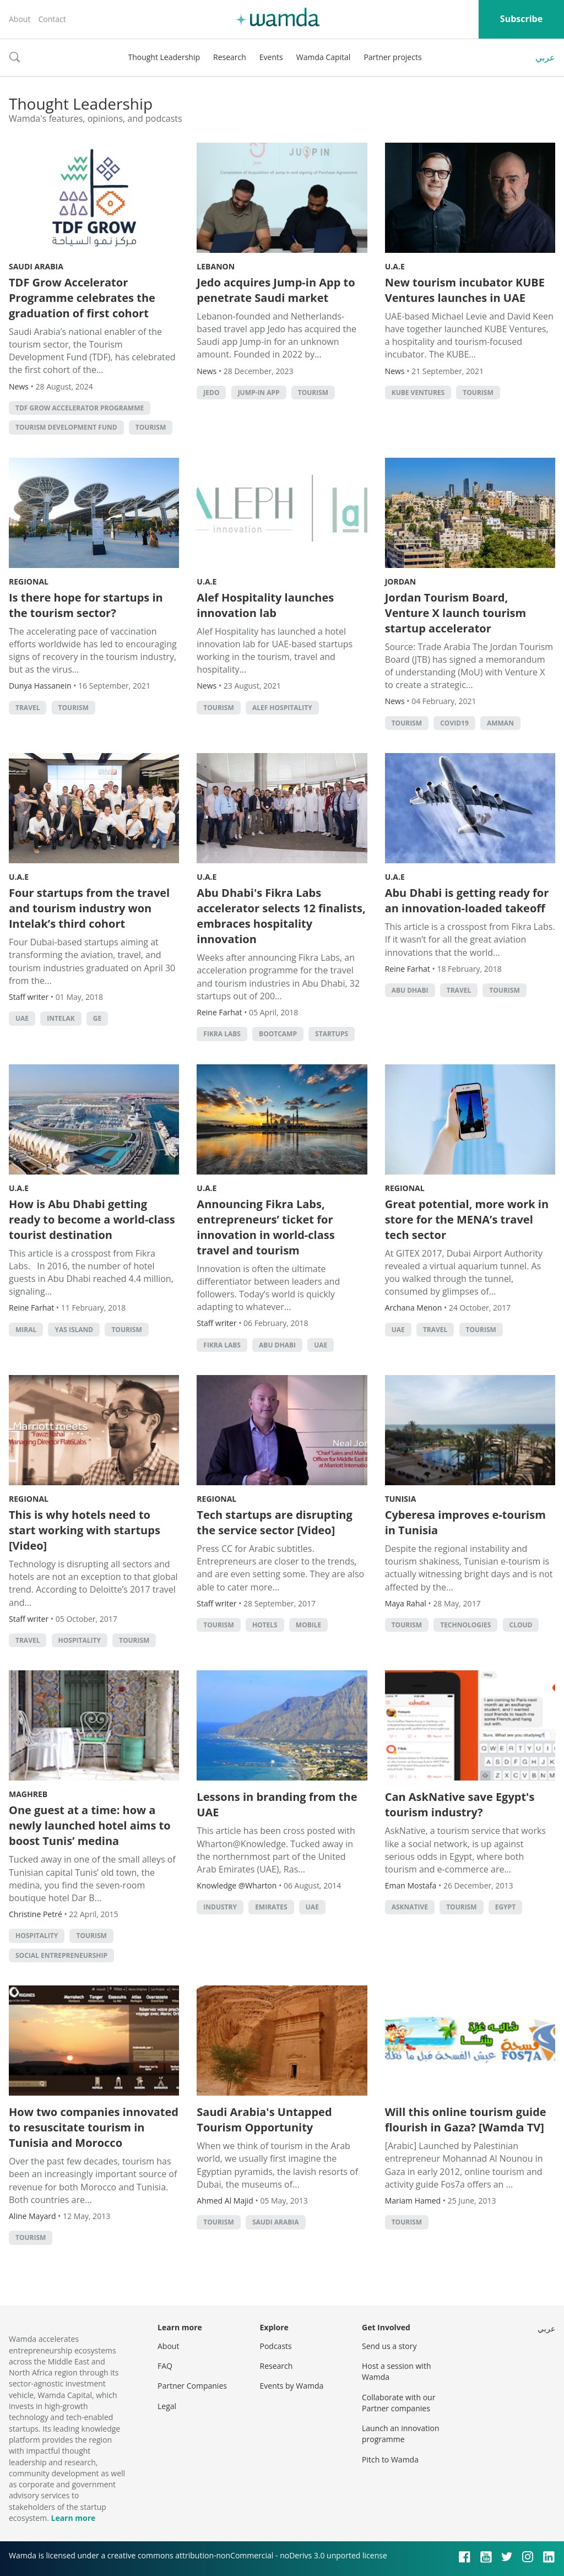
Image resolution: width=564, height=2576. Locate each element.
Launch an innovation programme (401, 2433)
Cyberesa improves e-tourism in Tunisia (465, 1522)
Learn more (73, 2518)
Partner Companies (192, 2385)
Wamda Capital (323, 57)
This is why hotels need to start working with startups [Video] (84, 1530)
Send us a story (389, 2346)
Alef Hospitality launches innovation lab (265, 605)
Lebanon (216, 266)
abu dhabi (410, 990)
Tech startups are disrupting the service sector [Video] (274, 1522)
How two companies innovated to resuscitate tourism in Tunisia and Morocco (93, 2127)
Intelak (60, 1018)
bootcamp (278, 1033)
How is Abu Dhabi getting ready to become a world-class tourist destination (92, 1219)
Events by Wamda (292, 2385)
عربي (545, 57)
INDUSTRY (220, 1907)
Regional (28, 581)
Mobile (308, 1625)
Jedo (211, 392)
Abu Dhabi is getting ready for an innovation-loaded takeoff (467, 900)
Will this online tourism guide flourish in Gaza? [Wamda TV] (465, 2119)
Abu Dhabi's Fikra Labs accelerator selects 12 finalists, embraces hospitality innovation (281, 915)
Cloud (521, 1625)
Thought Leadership (164, 57)
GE (97, 1018)
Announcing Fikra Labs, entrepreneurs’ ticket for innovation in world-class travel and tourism (265, 1227)
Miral (25, 1329)
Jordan (400, 581)
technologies (465, 1625)
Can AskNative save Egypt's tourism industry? (460, 1804)
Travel (27, 707)
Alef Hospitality (282, 707)
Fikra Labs (222, 1033)
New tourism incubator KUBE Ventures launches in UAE (465, 290)
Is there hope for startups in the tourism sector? (86, 605)
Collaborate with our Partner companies (398, 2402)
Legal (167, 2406)
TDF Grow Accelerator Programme (79, 408)
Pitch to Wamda (390, 2459)
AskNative (410, 1907)
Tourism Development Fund (66, 427)
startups (331, 1033)
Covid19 (454, 723)
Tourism (150, 427)
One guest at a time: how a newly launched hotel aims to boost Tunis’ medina (90, 1825)
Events (271, 57)
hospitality (79, 1640)
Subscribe (521, 19)
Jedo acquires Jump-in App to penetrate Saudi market (276, 290)
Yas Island (74, 1329)
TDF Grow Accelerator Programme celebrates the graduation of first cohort (82, 298)
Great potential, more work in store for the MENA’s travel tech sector (467, 1219)
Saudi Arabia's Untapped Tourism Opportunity (264, 2119)
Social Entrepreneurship (61, 1955)
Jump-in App (259, 392)
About (19, 19)
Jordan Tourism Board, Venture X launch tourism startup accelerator (455, 613)
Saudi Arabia (36, 266)
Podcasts (276, 2346)
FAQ (165, 2366)
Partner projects (392, 57)
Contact (52, 19)
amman (500, 723)
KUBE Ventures (418, 392)
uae (22, 1018)
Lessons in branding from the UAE (277, 1804)
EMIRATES (271, 1907)
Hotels (265, 1625)
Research (229, 57)
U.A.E (395, 266)
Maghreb (28, 1794)
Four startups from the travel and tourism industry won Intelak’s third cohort (89, 908)
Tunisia (400, 1498)
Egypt (505, 1907)
